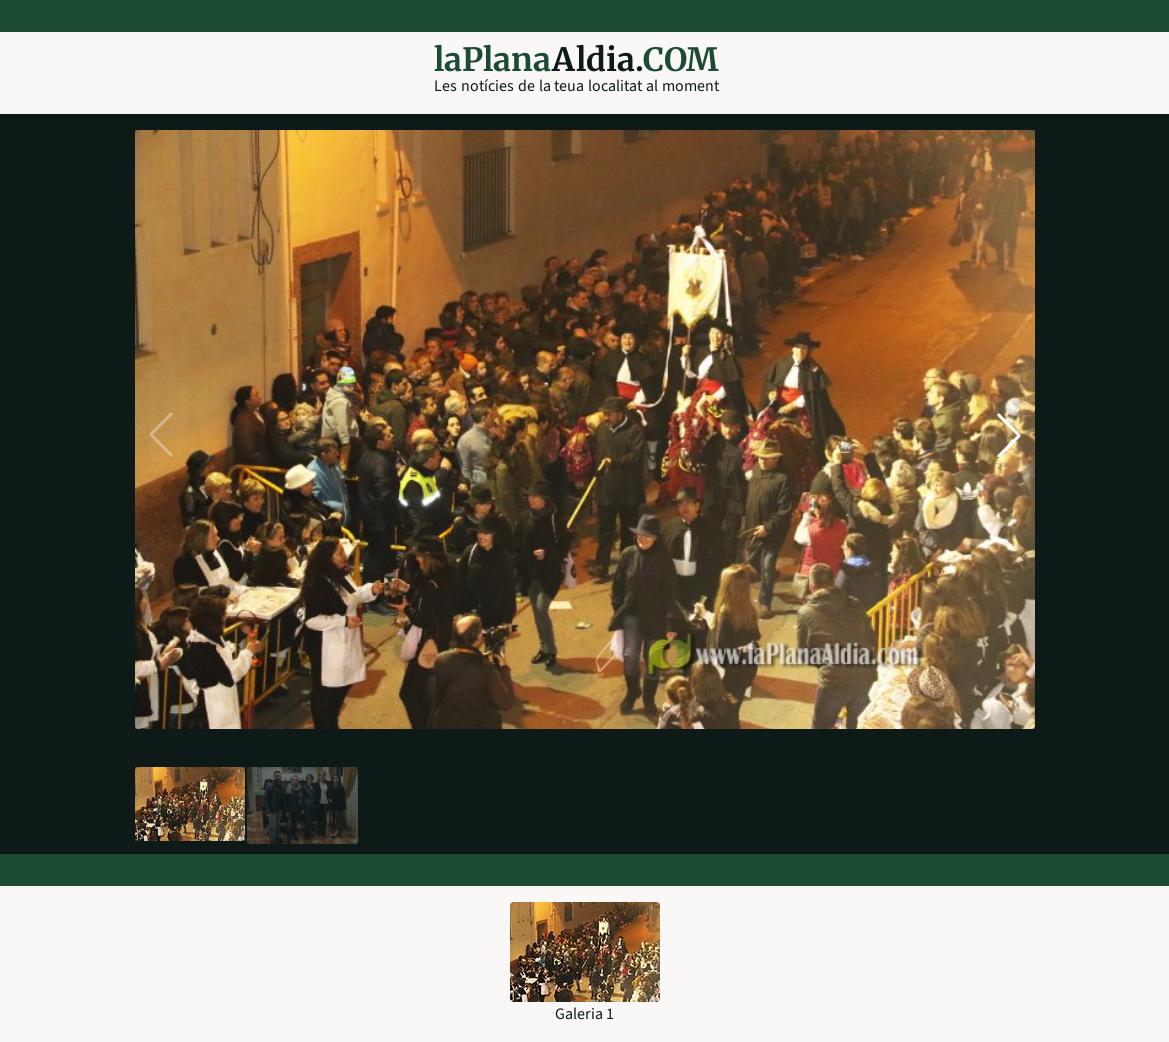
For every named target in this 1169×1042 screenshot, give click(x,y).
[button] (1009, 435)
